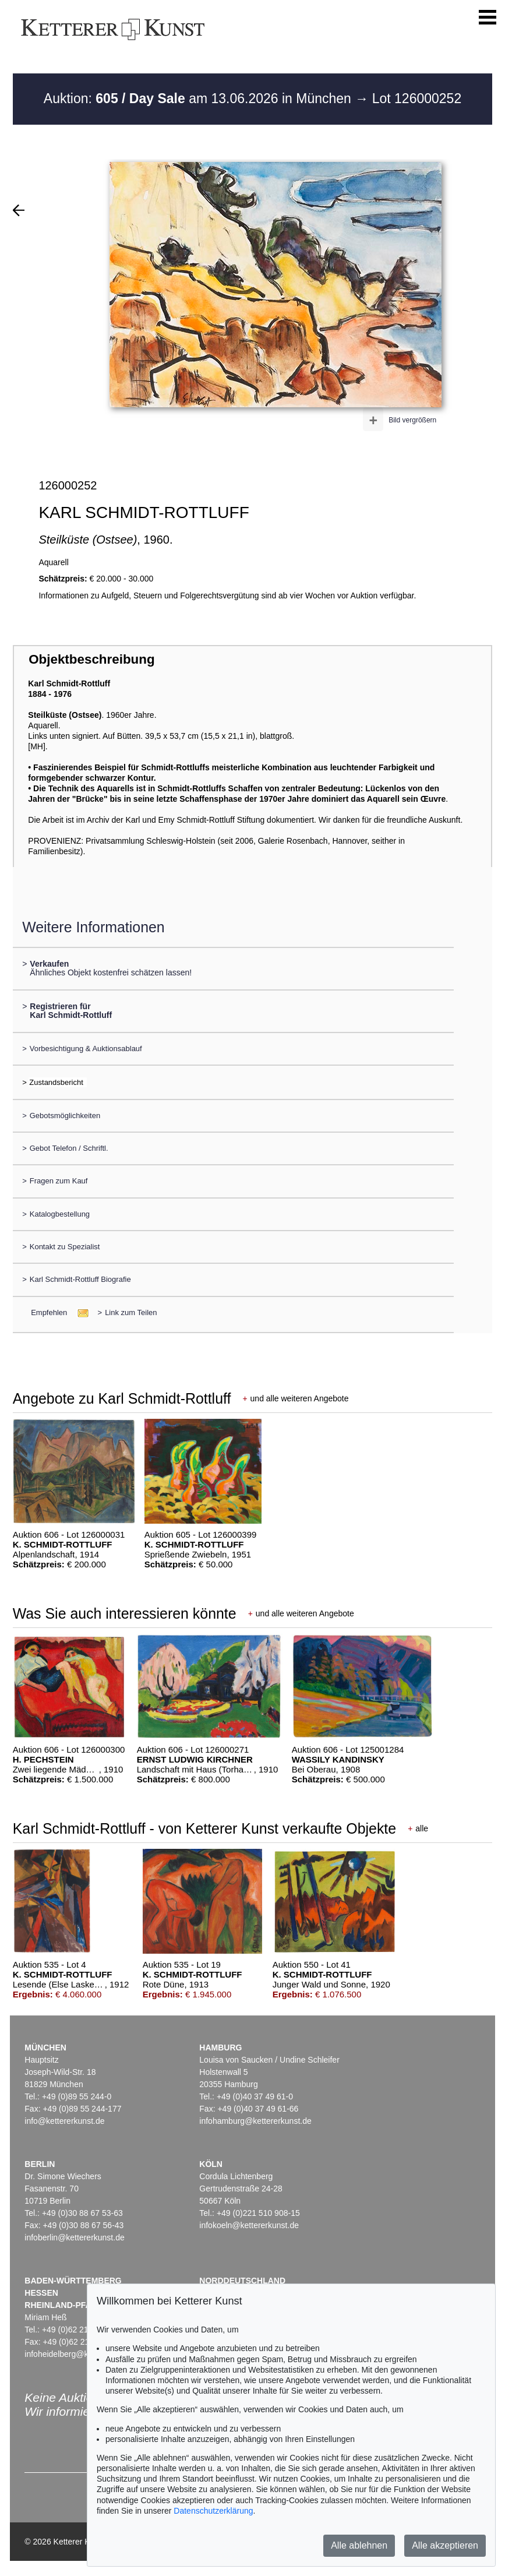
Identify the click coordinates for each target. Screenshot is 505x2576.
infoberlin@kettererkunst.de (74, 2237)
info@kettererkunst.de (64, 2121)
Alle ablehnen (359, 2545)
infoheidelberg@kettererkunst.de (83, 2354)
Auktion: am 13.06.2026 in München (199, 98)
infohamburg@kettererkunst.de (255, 2121)
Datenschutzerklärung (213, 2510)
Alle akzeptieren (445, 2545)
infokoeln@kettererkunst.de (249, 2225)
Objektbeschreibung (91, 659)
